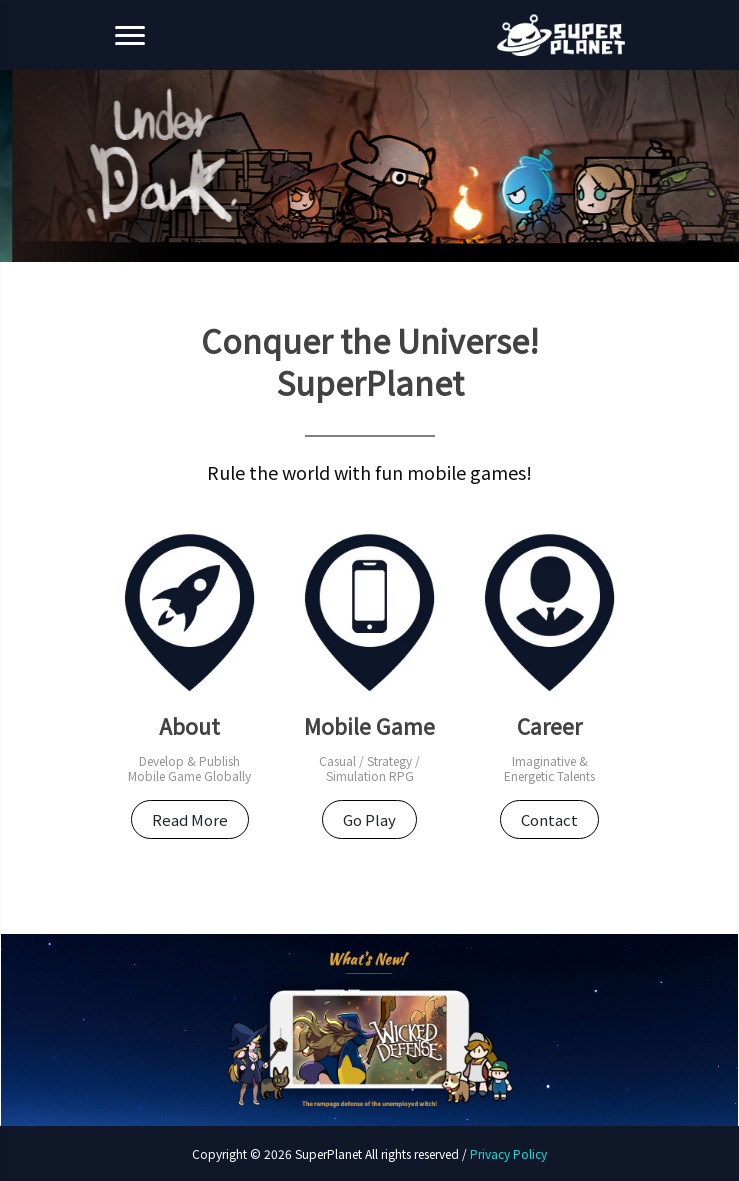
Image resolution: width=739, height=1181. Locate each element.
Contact (549, 819)
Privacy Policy (508, 1153)
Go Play (369, 819)
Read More (190, 819)
